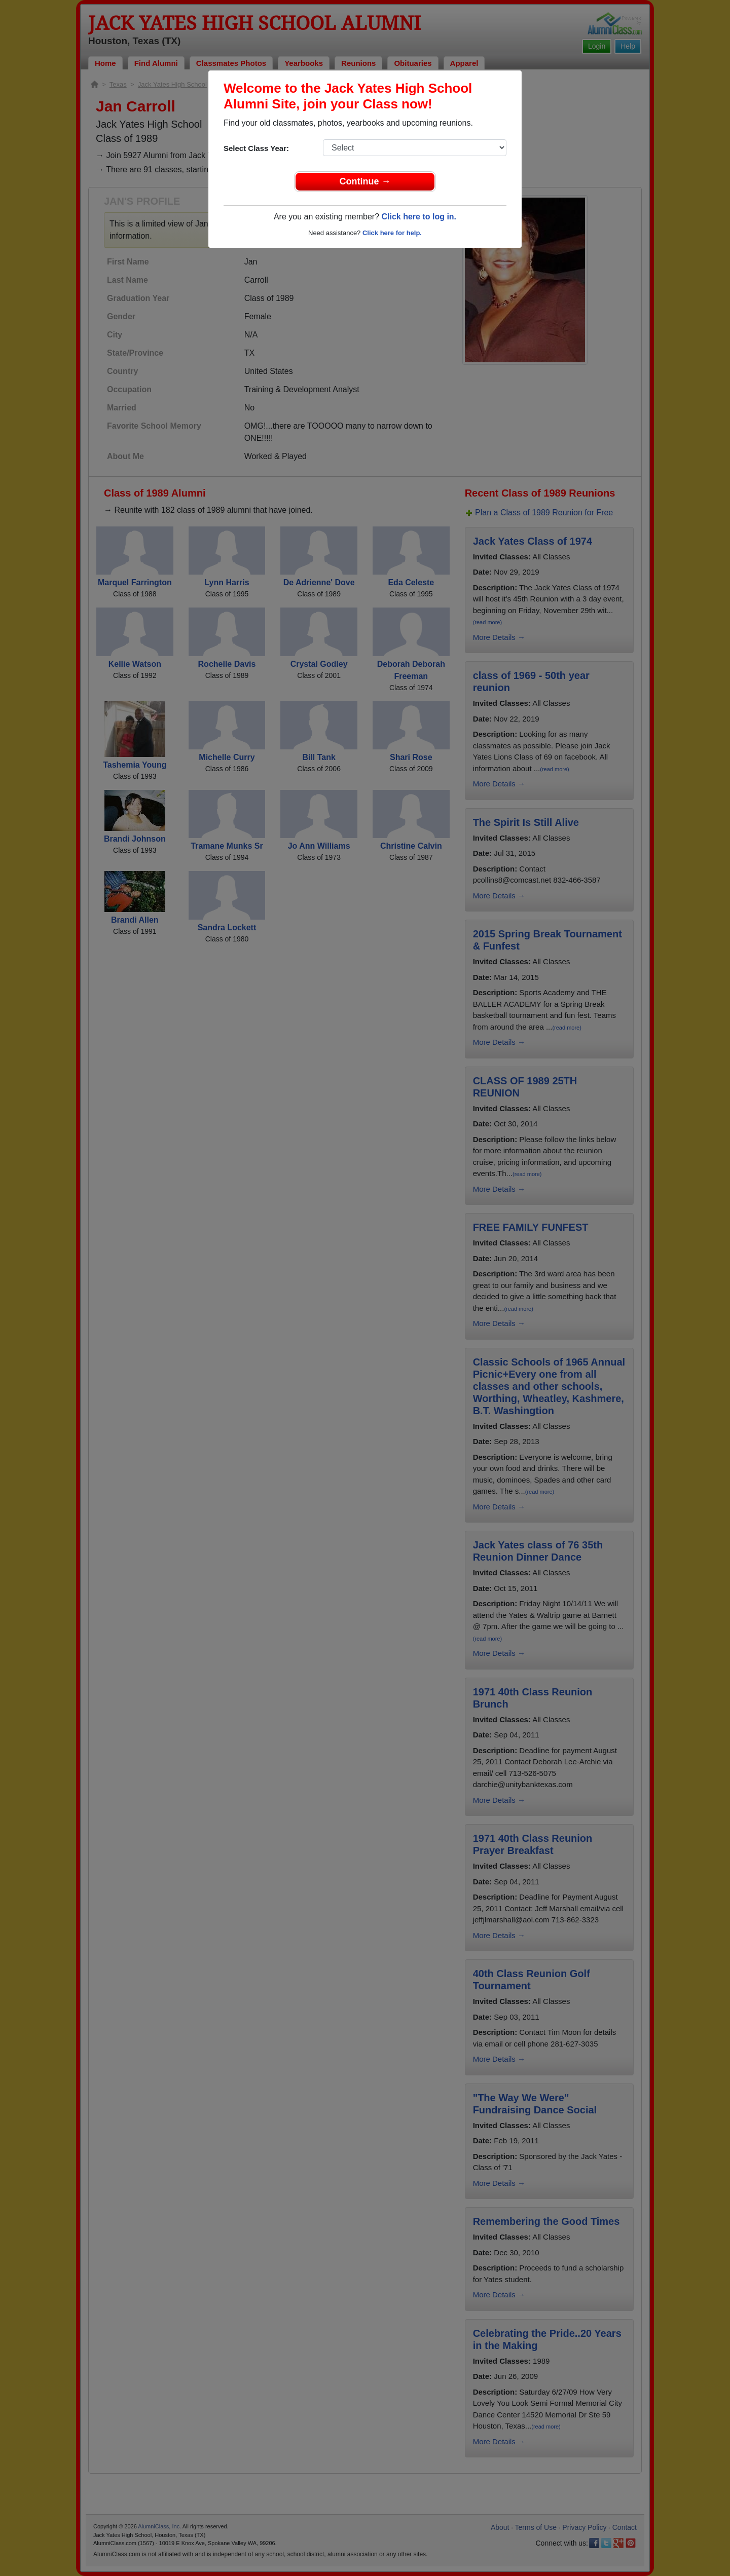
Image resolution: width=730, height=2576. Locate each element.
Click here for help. (392, 233)
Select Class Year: (256, 148)
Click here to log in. (418, 216)
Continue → (365, 181)
